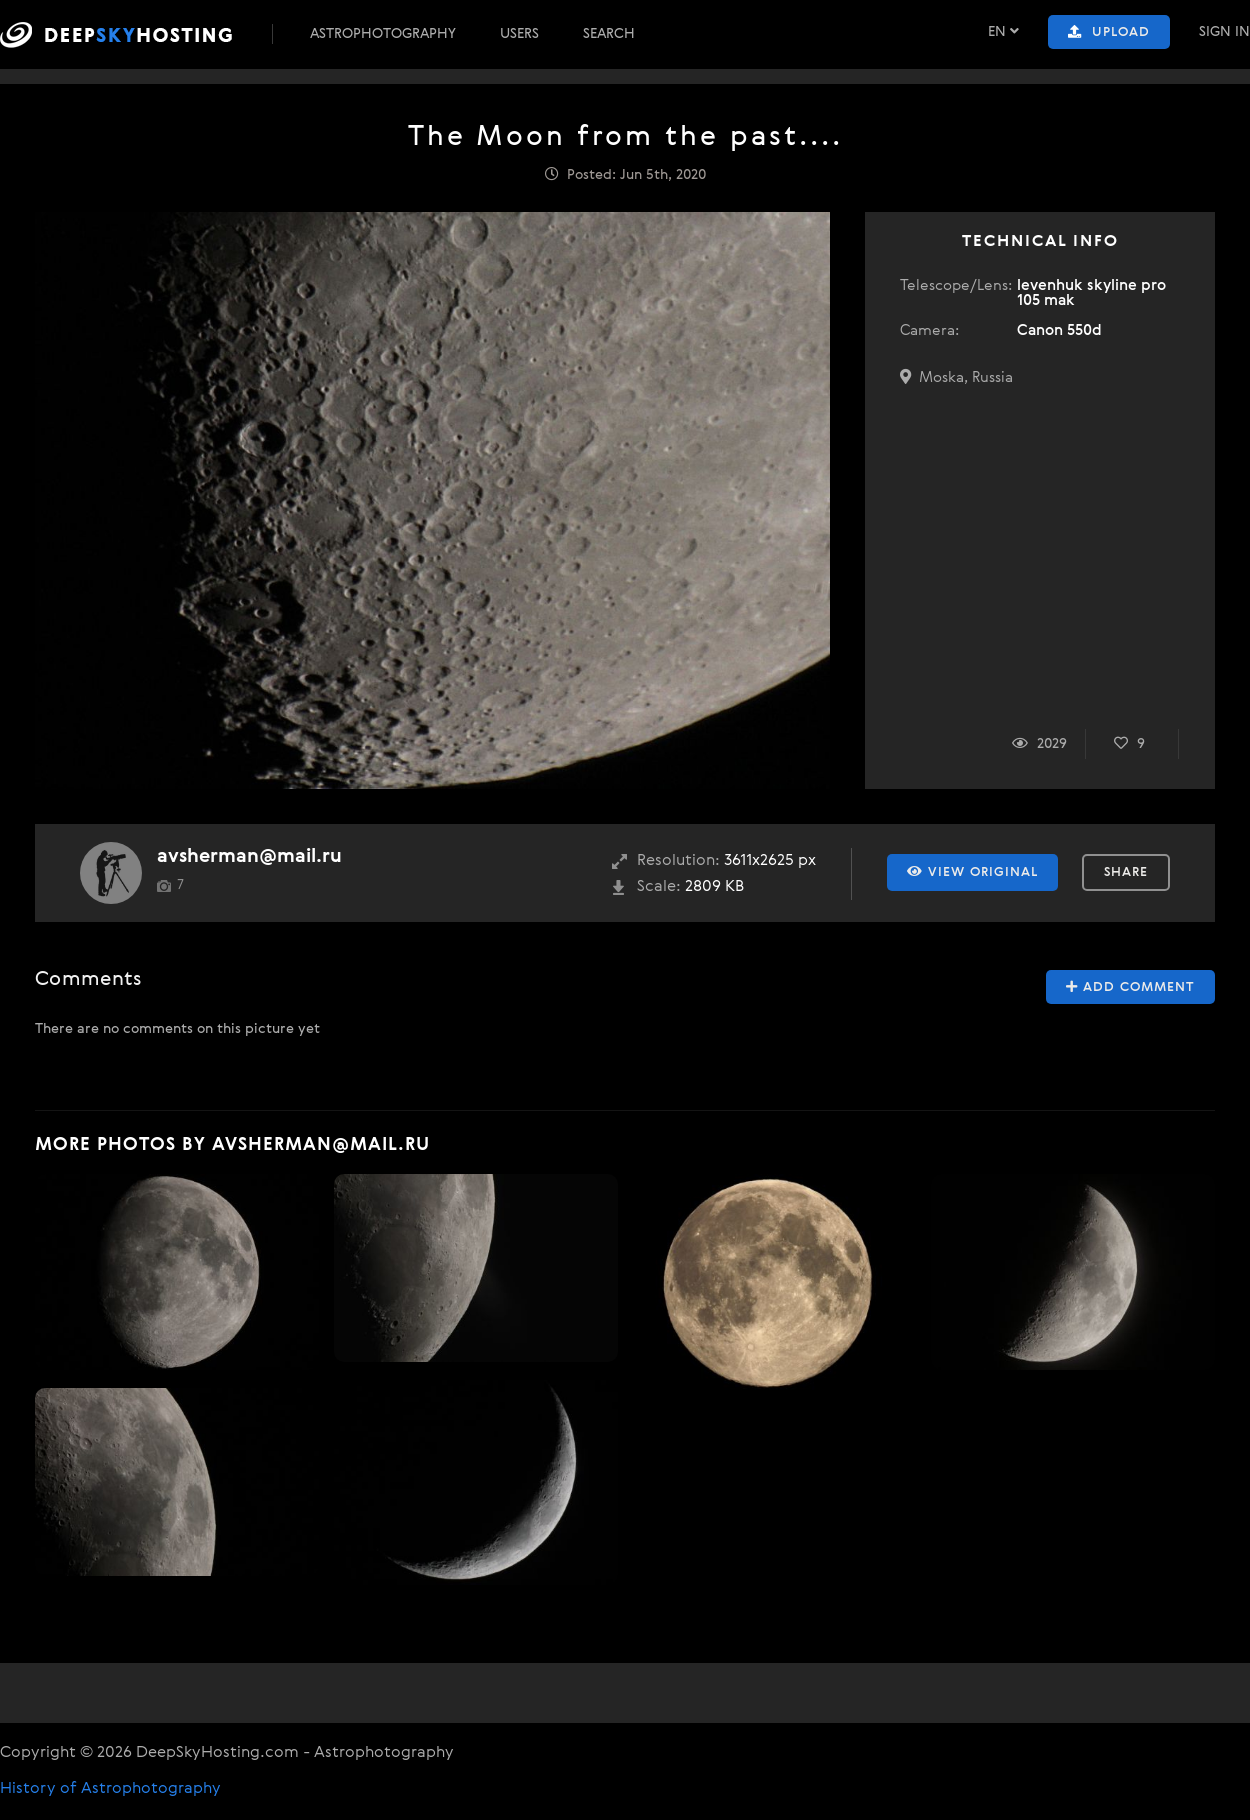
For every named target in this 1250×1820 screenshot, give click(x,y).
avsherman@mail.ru (249, 856)
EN (1003, 31)
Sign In (1224, 32)
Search (609, 34)
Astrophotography (383, 34)
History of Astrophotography (110, 1789)
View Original (972, 872)
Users (519, 34)
